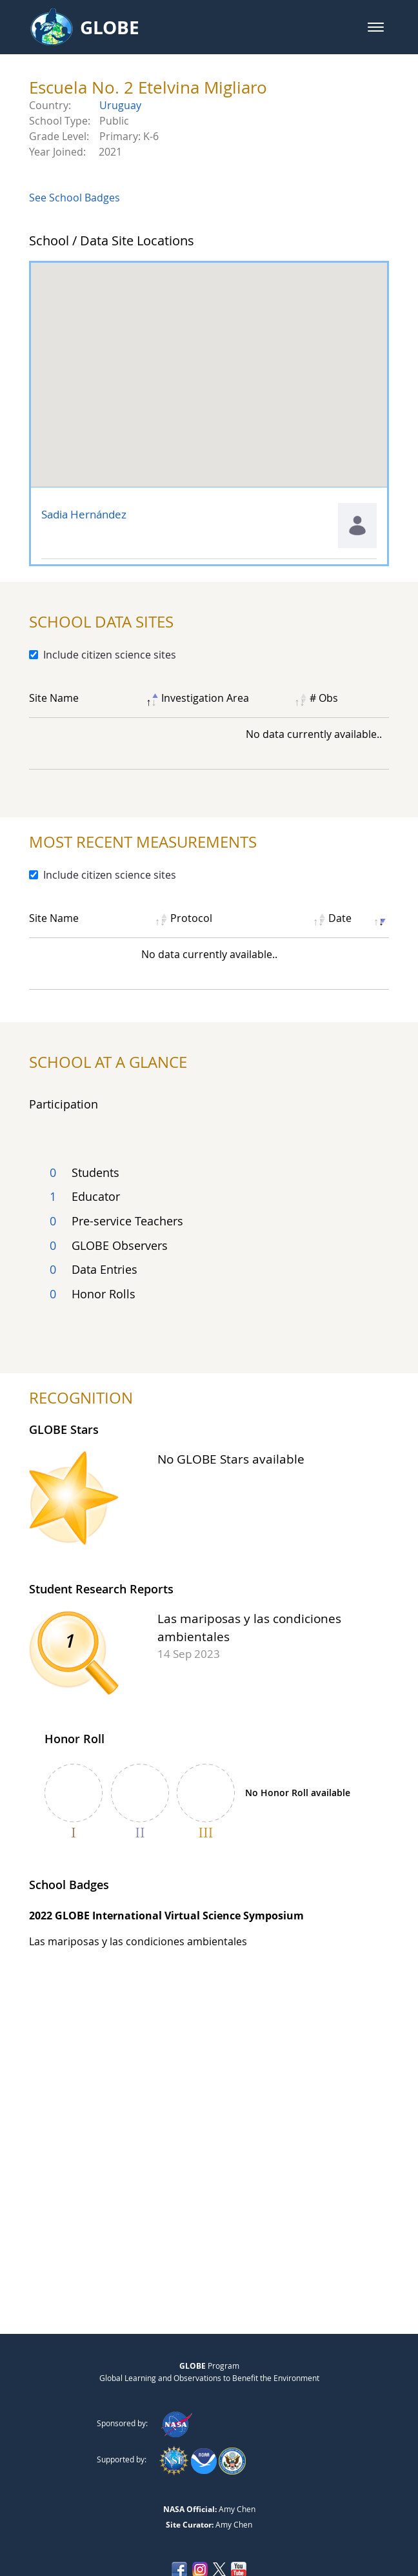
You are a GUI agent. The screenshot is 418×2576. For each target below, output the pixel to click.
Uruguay (120, 105)
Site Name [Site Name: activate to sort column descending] (54, 698)
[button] (375, 27)
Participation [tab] (63, 1104)
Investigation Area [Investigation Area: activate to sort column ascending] (205, 698)
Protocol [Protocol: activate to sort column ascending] (191, 918)
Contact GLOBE (244, 2511)
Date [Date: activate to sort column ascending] (340, 918)
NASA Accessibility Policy (209, 2538)
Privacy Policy (170, 2511)
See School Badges (74, 197)
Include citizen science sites (109, 655)
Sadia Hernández (83, 514)
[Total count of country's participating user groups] (208, 1239)
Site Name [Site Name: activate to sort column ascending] (54, 918)
